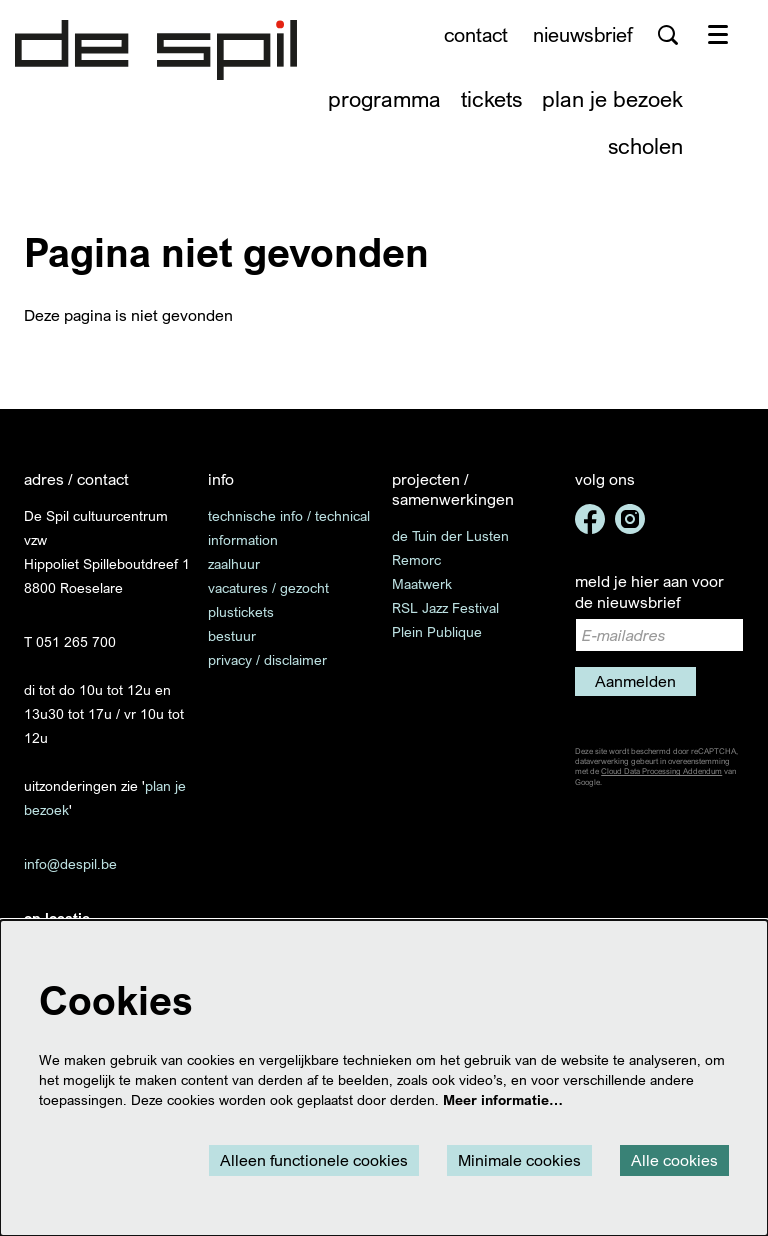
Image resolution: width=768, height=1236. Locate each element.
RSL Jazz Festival (445, 607)
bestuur (232, 635)
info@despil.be (70, 863)
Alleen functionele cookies (314, 1160)
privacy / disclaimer (267, 659)
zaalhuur (234, 563)
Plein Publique (437, 631)
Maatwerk (422, 583)
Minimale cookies (519, 1160)
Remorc (416, 559)
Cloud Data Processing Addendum (661, 771)
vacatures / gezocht (268, 587)
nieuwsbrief (583, 34)
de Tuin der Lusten (450, 535)
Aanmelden (635, 681)
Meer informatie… (503, 1099)
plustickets (241, 611)
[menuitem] (384, 98)
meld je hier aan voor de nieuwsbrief (649, 591)
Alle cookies (674, 1160)
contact (476, 34)
